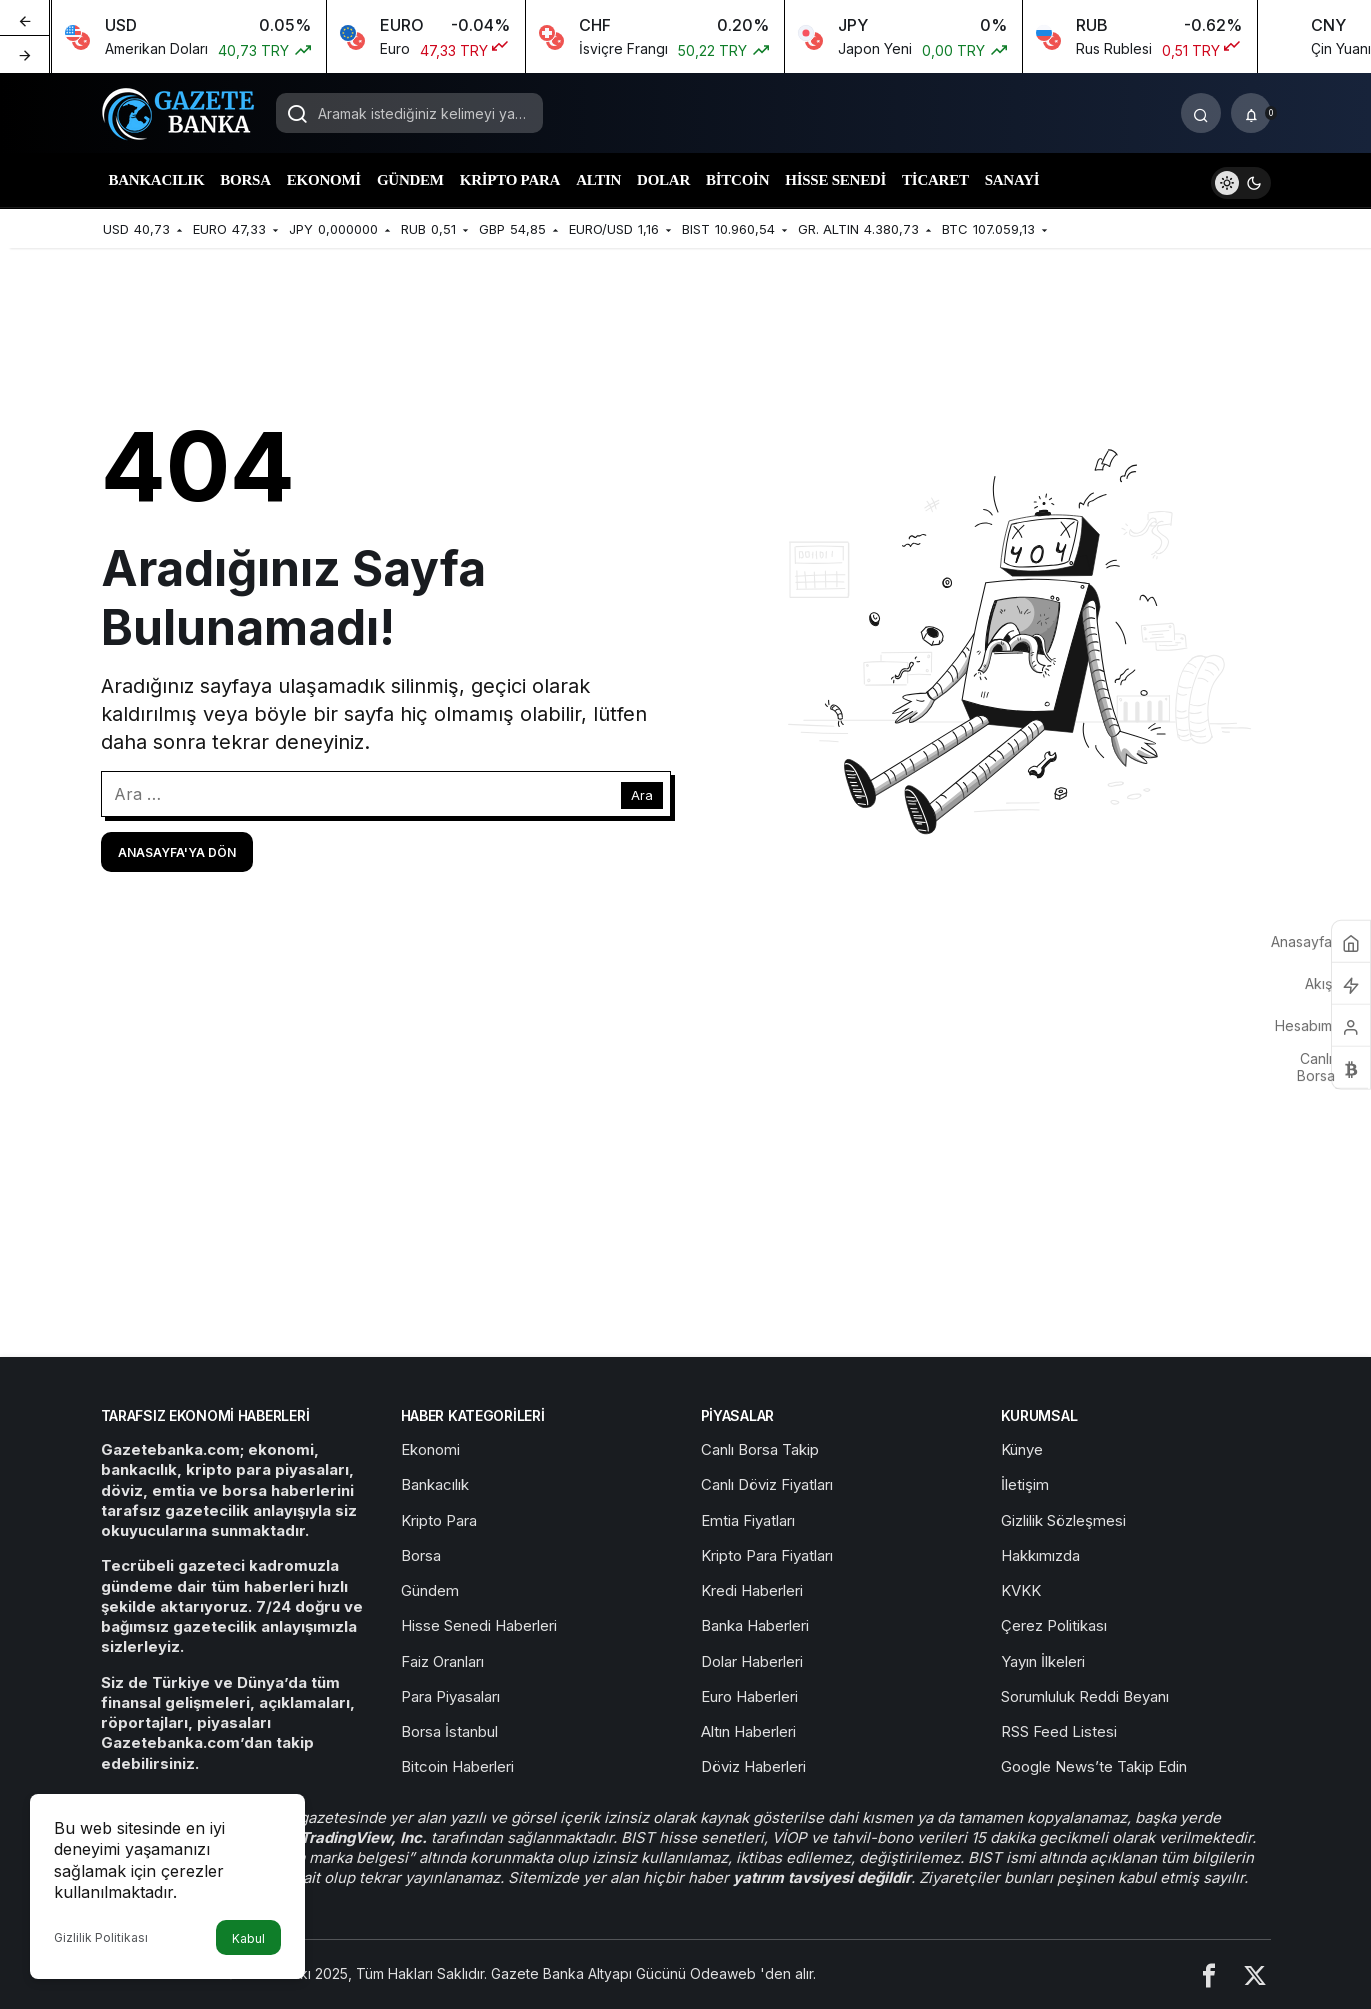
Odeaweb (725, 1973)
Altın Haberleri (748, 1731)
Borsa (421, 1555)
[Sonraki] (25, 54)
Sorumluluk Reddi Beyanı (1085, 1696)
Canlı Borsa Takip (760, 1449)
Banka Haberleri (755, 1625)
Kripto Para (439, 1520)
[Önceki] (25, 19)
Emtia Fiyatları (748, 1520)
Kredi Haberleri (752, 1590)
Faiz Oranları (442, 1661)
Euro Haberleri (749, 1696)
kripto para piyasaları (267, 1469)
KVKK (1021, 1590)
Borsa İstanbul (449, 1731)
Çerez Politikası (1054, 1625)
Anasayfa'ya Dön (177, 852)
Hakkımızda (1040, 1555)
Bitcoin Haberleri (457, 1766)
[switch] (1241, 180)
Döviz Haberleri (753, 1766)
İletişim (1025, 1484)
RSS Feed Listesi (1059, 1731)
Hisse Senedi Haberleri (479, 1625)
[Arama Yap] (1201, 113)
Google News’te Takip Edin (1094, 1766)
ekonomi (281, 1449)
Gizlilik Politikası (101, 1937)
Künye (1022, 1449)
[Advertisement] (686, 1187)
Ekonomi (430, 1449)
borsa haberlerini (288, 1490)
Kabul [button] (248, 1938)
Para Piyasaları (450, 1696)
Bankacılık (435, 1484)
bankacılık (139, 1469)
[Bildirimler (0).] (1251, 113)
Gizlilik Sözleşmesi (1063, 1520)
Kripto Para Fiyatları (767, 1555)
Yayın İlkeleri (1043, 1661)
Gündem (430, 1590)
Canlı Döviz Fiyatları (767, 1484)
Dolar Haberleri (752, 1661)
